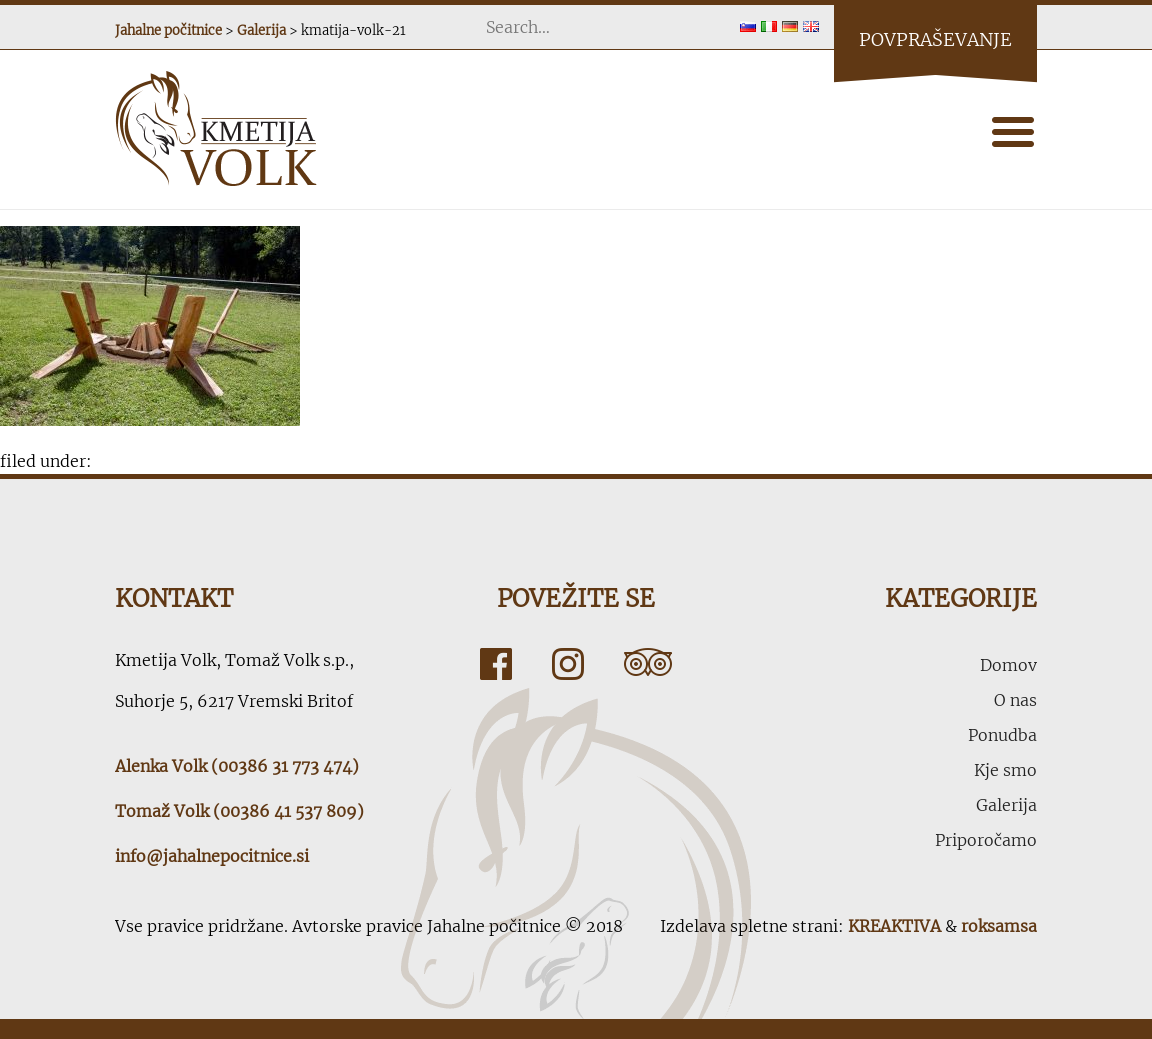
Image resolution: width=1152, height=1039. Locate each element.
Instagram (568, 664)
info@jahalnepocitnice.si (212, 856)
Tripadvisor (648, 664)
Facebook (496, 664)
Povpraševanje (935, 39)
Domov (1008, 665)
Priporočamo (986, 840)
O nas (1015, 700)
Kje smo (1005, 770)
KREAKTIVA (894, 926)
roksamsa (999, 926)
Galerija (1006, 805)
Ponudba (1002, 735)
